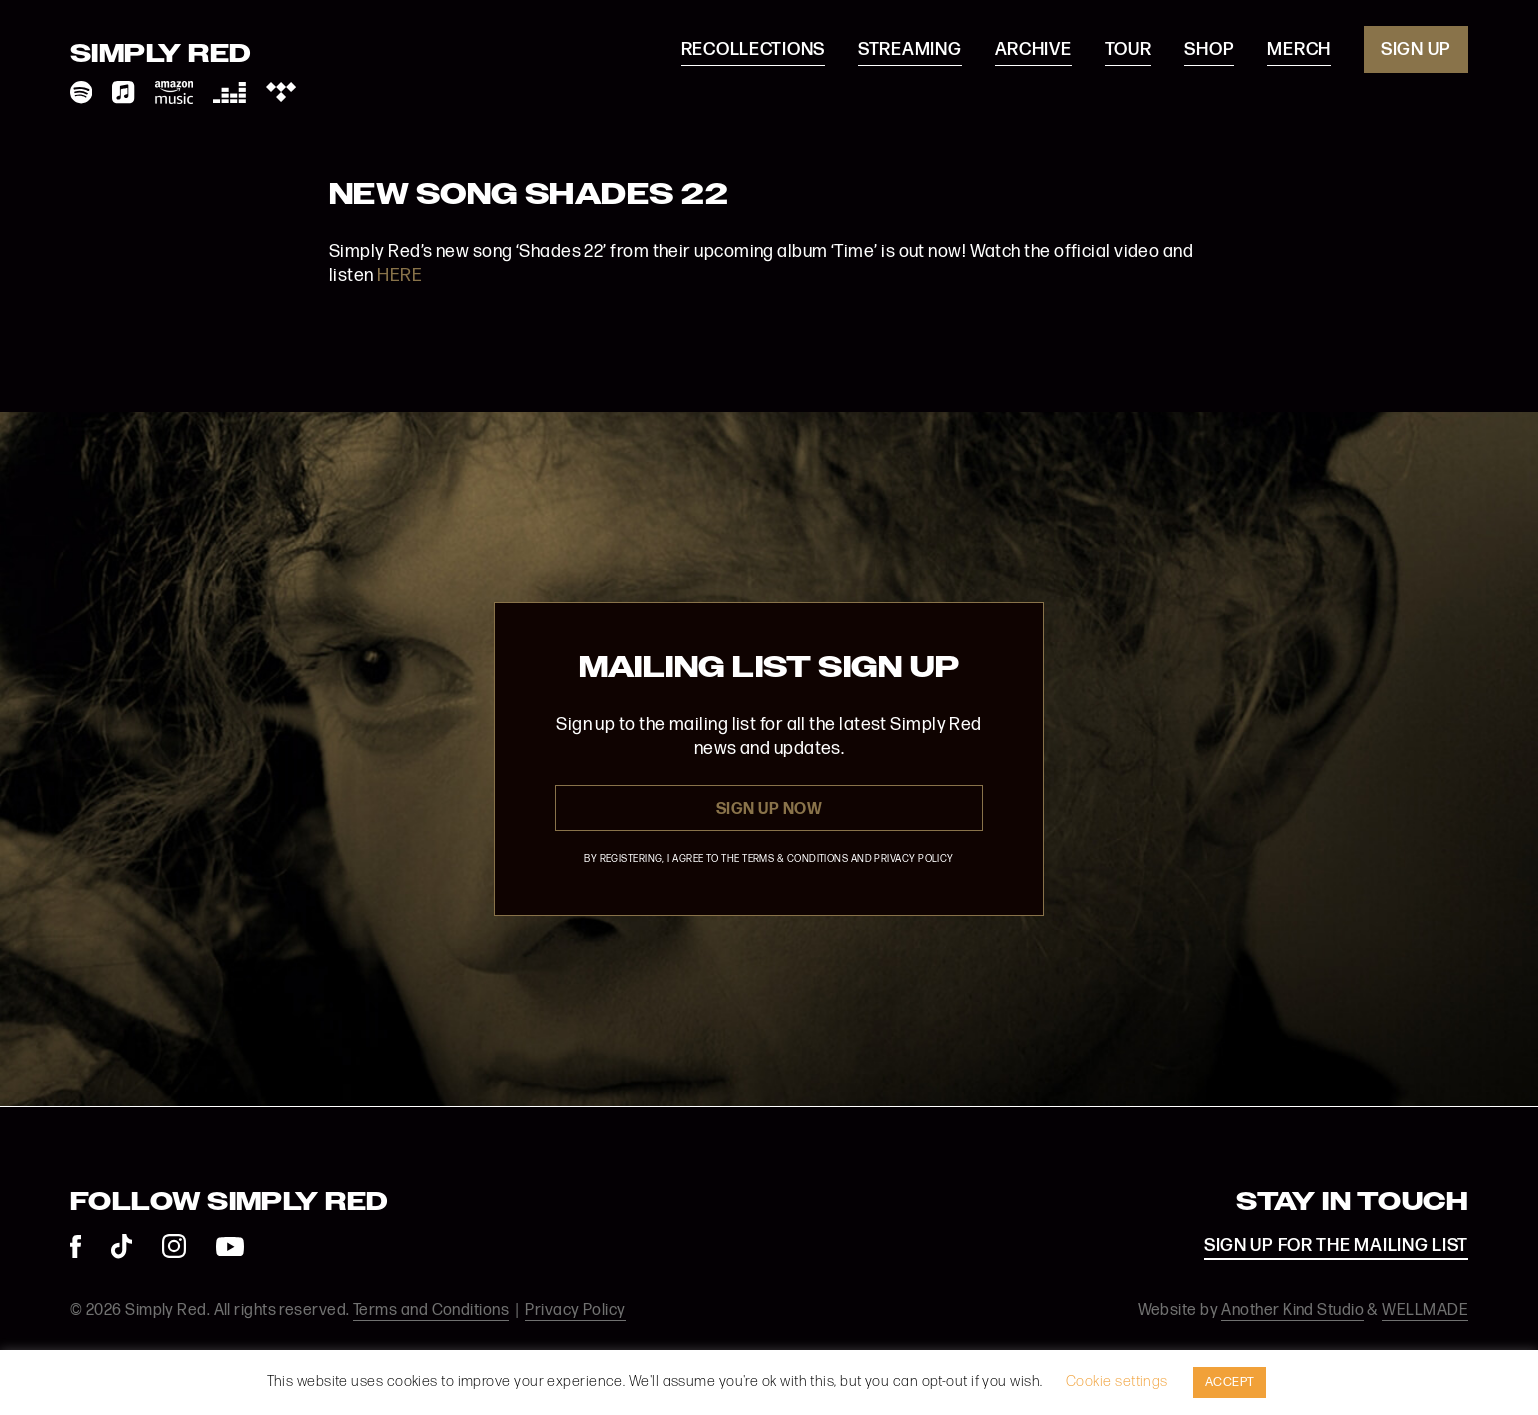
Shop (1209, 49)
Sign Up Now (769, 809)
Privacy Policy (575, 1310)
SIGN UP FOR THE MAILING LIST (1336, 1245)
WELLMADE (1425, 1310)
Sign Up (1416, 49)
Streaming (909, 49)
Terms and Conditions (431, 1310)
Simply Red (161, 55)
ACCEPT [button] (1230, 1382)
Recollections (753, 49)
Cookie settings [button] (1117, 1381)
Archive (1033, 49)
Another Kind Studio (1292, 1310)
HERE (399, 275)
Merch (1299, 49)
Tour (1128, 49)
